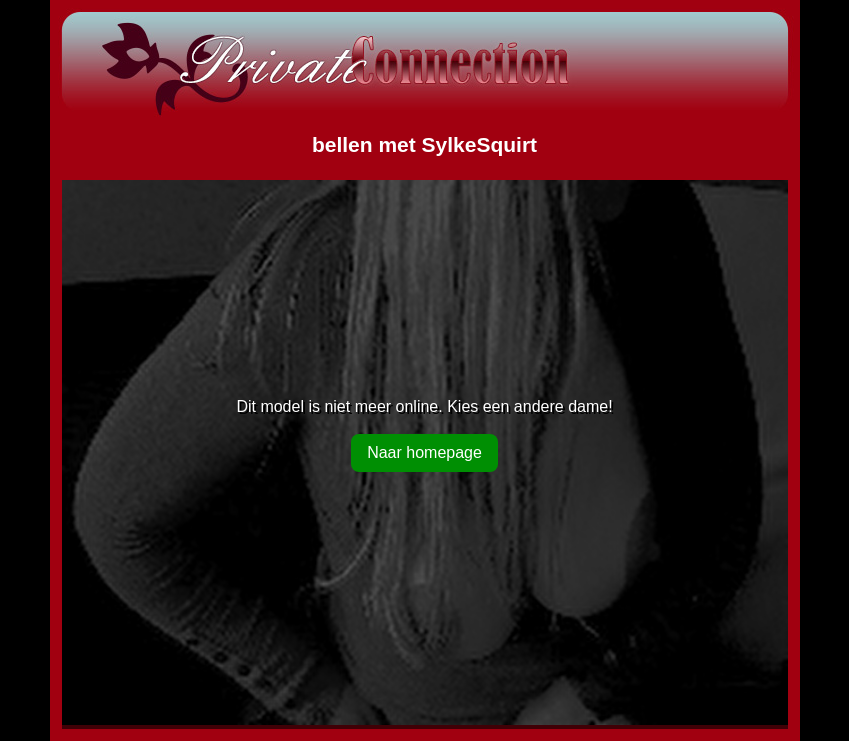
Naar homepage (424, 452)
